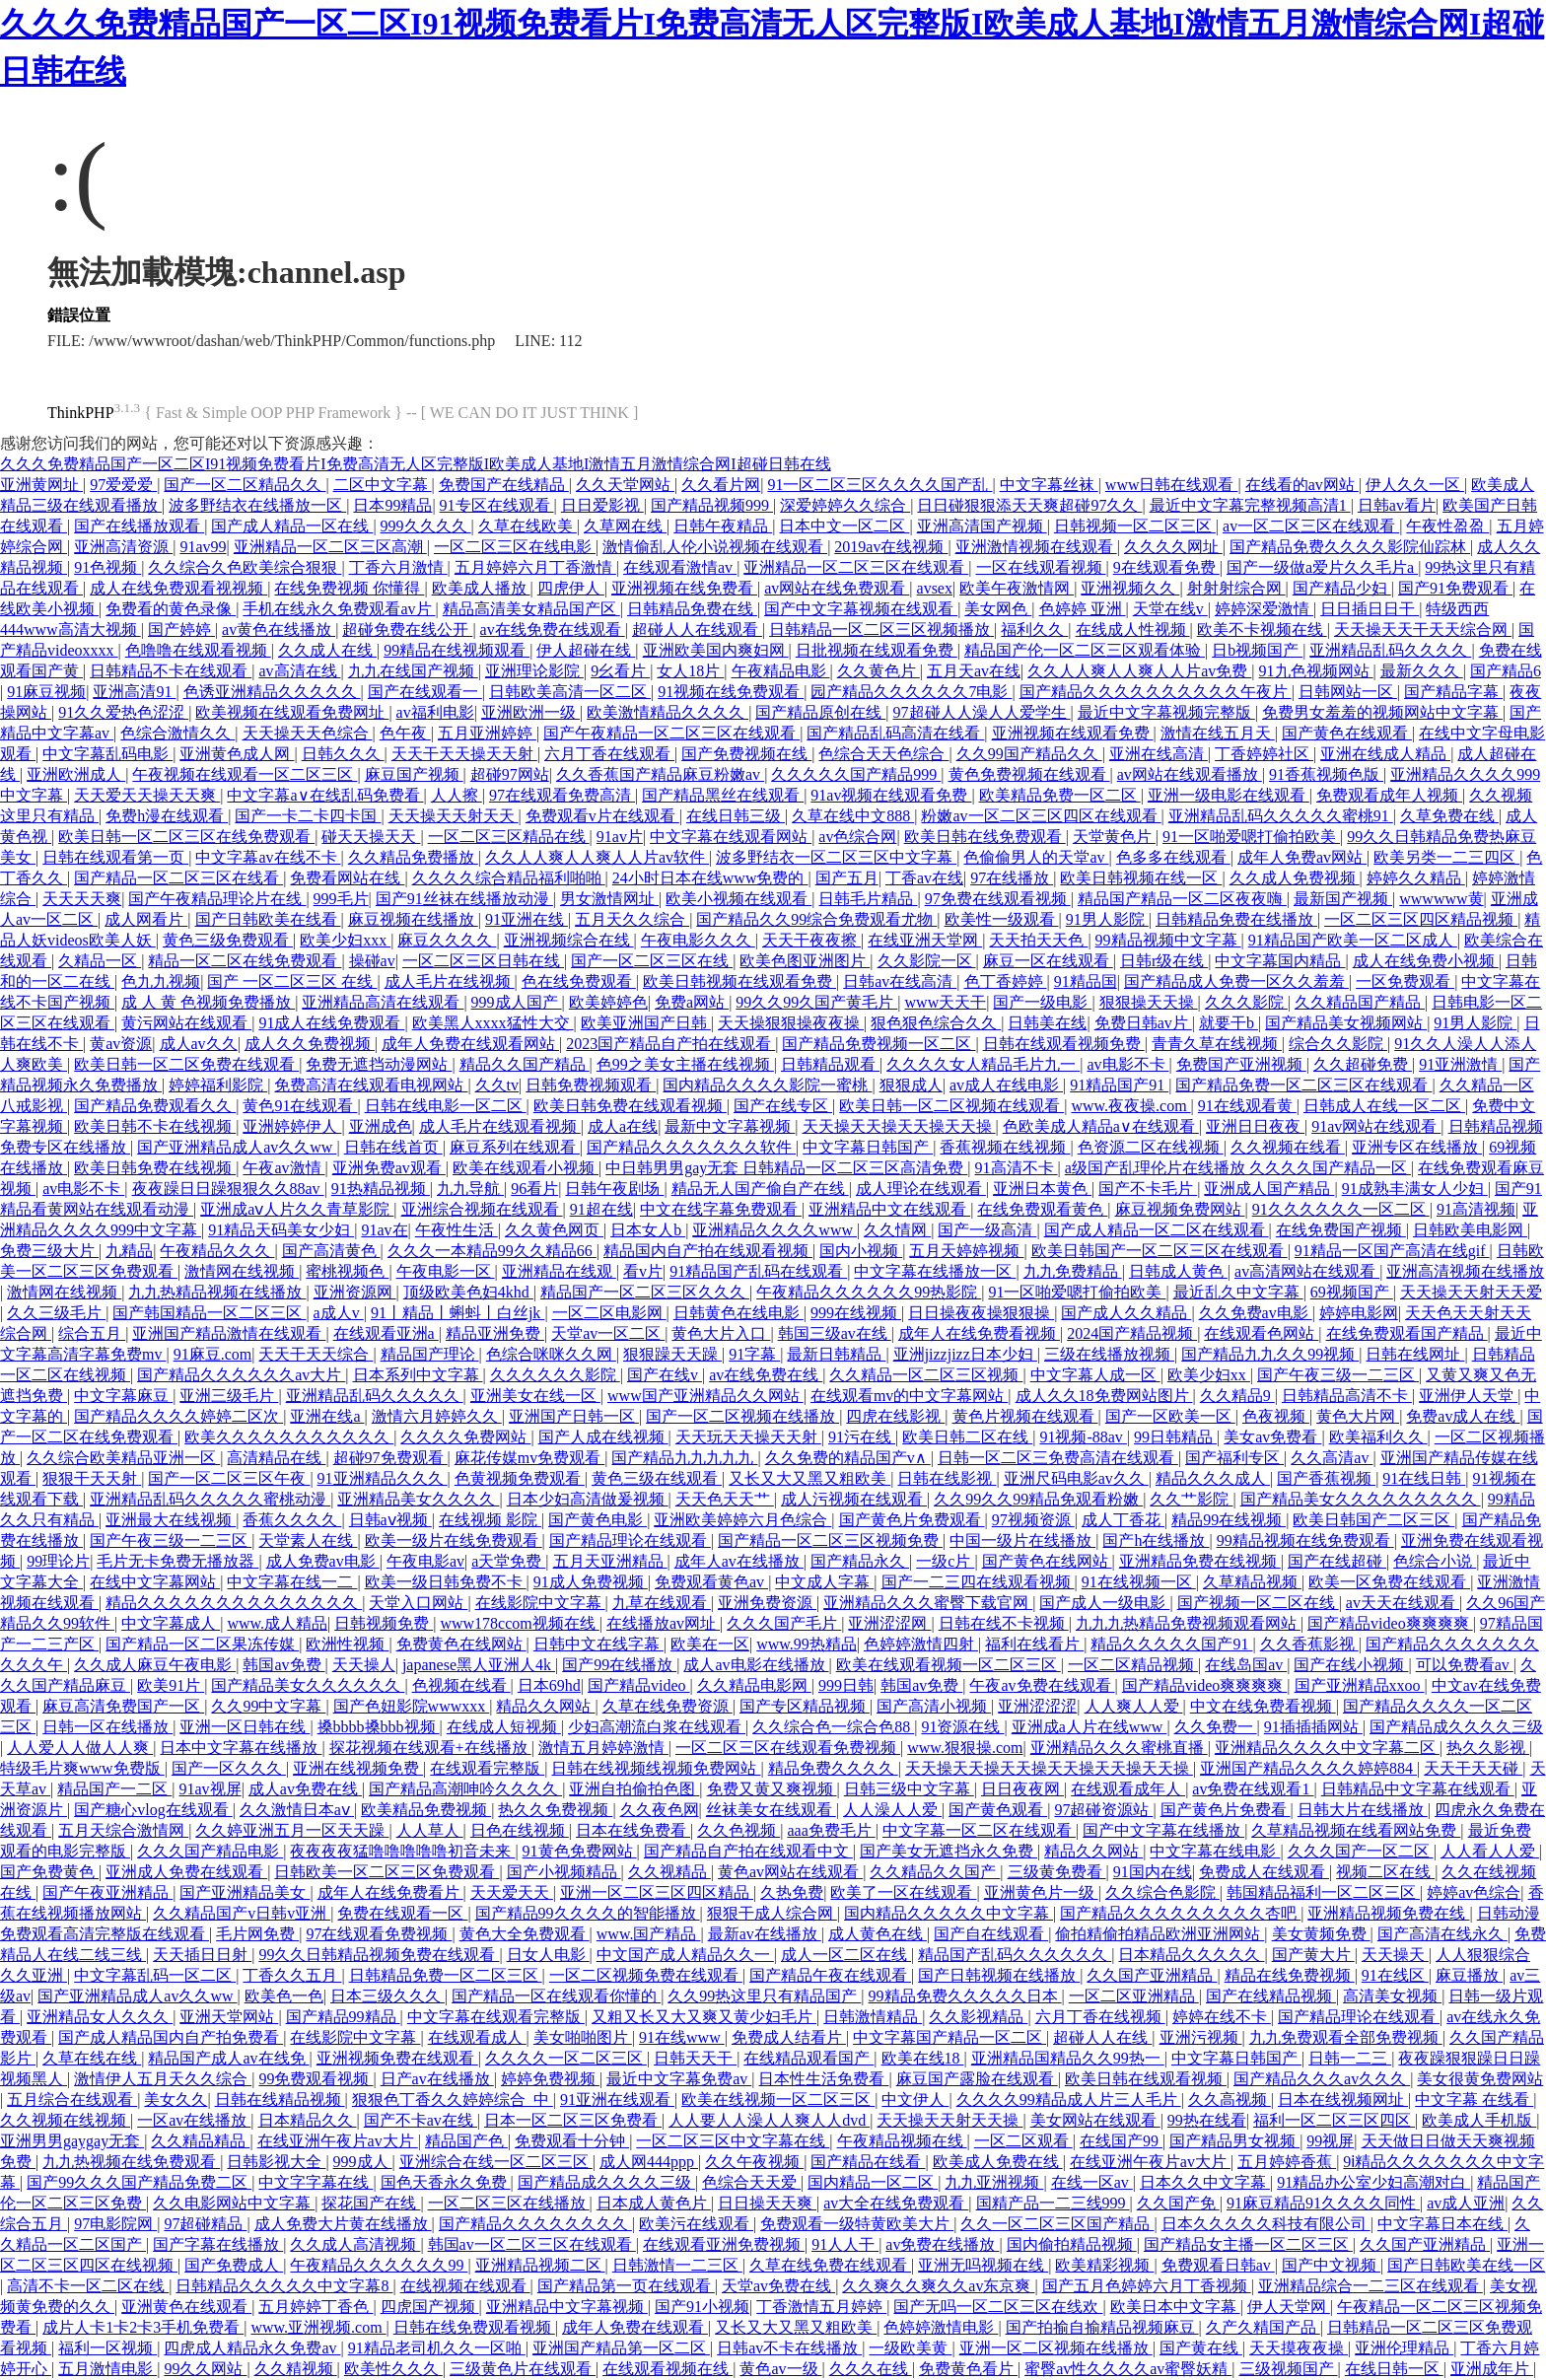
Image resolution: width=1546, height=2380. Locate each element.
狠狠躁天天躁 (672, 1354)
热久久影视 (1487, 1747)
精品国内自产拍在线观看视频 (707, 1250)
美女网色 (997, 608)
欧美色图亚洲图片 (804, 960)
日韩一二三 (1349, 2058)
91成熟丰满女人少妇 (1415, 1188)
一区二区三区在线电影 (515, 546)
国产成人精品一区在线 (292, 526)
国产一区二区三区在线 (652, 960)
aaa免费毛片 (831, 1830)
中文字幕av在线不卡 (267, 857)
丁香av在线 (924, 878)
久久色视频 (738, 1830)
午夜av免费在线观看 (1041, 1685)
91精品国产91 (1119, 1085)
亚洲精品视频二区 (540, 2265)
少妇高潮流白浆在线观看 (656, 1726)
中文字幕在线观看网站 (730, 836)
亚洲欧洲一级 (530, 712)
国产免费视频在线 (746, 753)
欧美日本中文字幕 (1175, 2306)
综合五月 (91, 1333)
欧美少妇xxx (345, 940)
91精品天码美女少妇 (281, 1230)
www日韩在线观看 (1171, 484)
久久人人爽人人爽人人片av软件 (597, 857)
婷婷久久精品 (1416, 878)
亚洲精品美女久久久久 (418, 1499)
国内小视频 (860, 1250)
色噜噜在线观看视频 (198, 650)
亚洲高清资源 (123, 546)
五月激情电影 (107, 2368)
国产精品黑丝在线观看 (723, 795)
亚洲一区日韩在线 (244, 1726)
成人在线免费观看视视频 (178, 588)
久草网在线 (625, 526)
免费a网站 (692, 1002)
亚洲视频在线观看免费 (1073, 733)
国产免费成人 (233, 2265)
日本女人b (647, 1230)
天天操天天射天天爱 (1471, 1292)
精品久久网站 (545, 1706)
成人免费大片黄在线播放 (343, 2223)
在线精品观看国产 (808, 2058)
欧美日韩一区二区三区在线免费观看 (186, 836)
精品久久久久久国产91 (1171, 1644)
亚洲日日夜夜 (1255, 1126)
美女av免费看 (1272, 1437)
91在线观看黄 (1247, 1105)
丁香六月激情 (398, 567)
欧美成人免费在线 (998, 2161)
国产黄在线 (1201, 2348)
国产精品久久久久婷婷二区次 (178, 1416)
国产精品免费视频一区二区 (878, 1043)
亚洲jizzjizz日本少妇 (965, 1354)
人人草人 (429, 1830)
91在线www (682, 2037)
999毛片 (341, 898)
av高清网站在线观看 (1306, 1271)
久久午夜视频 (754, 2161)
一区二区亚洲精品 (1134, 1996)
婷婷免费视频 (550, 2078)
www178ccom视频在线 (519, 1623)
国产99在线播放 (619, 1664)
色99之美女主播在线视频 (685, 1064)
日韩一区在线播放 (107, 1726)
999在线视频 (855, 1312)
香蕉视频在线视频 (1005, 1147)
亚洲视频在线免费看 (684, 588)
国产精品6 (1505, 671)
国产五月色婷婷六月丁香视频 (1146, 2285)
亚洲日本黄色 (1042, 1188)
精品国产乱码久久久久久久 (1014, 1954)
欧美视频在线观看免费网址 (291, 712)
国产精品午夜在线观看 (830, 1975)
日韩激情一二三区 (677, 2265)
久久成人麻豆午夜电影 (155, 1664)
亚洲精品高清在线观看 (382, 1002)
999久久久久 (426, 526)
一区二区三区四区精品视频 (1420, 919)
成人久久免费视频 (310, 1043)
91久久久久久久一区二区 (1341, 1209)
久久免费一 (1215, 1726)
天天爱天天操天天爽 (147, 795)
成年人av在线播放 (739, 1561)
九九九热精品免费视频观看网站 (1188, 1623)
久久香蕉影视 (1309, 1644)
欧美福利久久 (1378, 1437)
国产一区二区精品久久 (244, 484)
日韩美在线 (1047, 1023)
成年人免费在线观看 (635, 2327)
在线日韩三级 (735, 815)
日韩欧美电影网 (1470, 1230)
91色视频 (107, 567)
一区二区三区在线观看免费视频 (787, 1747)
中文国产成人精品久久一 (685, 1954)
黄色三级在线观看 (657, 1478)
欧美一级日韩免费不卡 (446, 1582)
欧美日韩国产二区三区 (1373, 1519)
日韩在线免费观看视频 (474, 2327)
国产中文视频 (1331, 2265)
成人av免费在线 (305, 1789)
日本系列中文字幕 (418, 1374)
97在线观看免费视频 (379, 1933)
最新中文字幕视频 (730, 1126)
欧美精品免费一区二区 (1060, 795)
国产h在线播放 (1155, 1540)
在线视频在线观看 (465, 2285)
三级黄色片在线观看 (523, 2368)
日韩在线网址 (1415, 1354)
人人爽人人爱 (1134, 1706)
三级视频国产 (1288, 2368)
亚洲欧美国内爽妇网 (716, 650)
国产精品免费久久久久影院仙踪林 (1350, 546)
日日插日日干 (1369, 608)
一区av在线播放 (193, 2120)
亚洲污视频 (1201, 2037)
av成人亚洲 (1466, 2203)
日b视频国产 (1257, 650)
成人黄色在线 (877, 1933)
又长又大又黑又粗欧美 (809, 1478)
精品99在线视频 (1228, 1519)
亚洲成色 (380, 1126)
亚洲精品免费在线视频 (1200, 1561)
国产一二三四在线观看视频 (978, 1582)
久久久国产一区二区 (1361, 1851)
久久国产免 (1178, 2203)
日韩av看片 (1397, 505)
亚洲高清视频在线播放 (1465, 1271)
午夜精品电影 (781, 671)
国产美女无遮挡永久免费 (948, 1851)
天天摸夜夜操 (1298, 2348)
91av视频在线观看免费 (890, 795)
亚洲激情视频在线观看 (1036, 546)
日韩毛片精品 (867, 898)
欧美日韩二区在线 (967, 1437)
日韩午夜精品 (722, 526)
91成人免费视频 (590, 1582)
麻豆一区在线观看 (1048, 960)
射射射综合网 (1236, 588)
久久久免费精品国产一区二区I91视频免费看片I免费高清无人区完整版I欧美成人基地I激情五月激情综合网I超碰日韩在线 (415, 463)
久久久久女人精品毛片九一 (983, 1064)
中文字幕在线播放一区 (935, 1271)
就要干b (1228, 1023)
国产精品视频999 (712, 505)
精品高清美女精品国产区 (531, 608)
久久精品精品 (200, 2141)
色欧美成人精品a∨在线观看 (1101, 1126)
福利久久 (1034, 629)
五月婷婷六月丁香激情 (535, 567)
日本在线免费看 (633, 1830)
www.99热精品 (806, 1644)
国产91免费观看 (1455, 588)
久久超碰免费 (1362, 1064)
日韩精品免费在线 (692, 608)
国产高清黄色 (331, 1250)
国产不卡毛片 (1147, 1188)
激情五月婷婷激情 (603, 1747)
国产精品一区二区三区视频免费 (830, 1540)
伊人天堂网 (1288, 2306)
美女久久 (175, 2099)
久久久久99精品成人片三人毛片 (1068, 2099)
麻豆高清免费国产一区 (123, 1706)
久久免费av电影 (1255, 1312)
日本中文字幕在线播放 (240, 1747)
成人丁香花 (1123, 1519)
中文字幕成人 (170, 1623)
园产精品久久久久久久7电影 (911, 691)
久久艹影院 (1191, 1499)
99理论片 (58, 1561)
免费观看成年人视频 (1389, 795)
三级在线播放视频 (1109, 1354)
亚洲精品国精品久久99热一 (1067, 2058)
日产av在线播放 (437, 2078)
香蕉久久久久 (292, 1519)
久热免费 (791, 1892)
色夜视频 (1275, 1416)
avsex (934, 588)
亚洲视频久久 (1130, 588)
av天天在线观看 (1402, 1602)
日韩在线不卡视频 (1004, 1623)
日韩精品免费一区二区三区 (445, 1975)
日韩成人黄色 (1178, 1271)
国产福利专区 (1234, 1457)
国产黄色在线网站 (1047, 1561)
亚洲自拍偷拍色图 (634, 1789)
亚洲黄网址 (41, 484)
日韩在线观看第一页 (115, 857)
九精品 (129, 1250)
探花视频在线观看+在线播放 (430, 1747)
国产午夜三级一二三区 (1338, 1374)
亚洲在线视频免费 (358, 1768)
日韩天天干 (695, 2058)
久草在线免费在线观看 (830, 2265)
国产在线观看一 (425, 691)
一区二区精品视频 (1133, 1664)
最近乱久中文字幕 (1238, 1292)
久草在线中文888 (853, 815)
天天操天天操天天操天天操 (899, 1126)
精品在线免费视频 (1290, 1975)
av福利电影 (435, 712)
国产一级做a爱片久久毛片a (1322, 567)
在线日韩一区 (1394, 2368)
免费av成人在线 (1462, 1416)
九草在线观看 (661, 1602)
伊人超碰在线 (585, 650)
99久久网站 (205, 2368)
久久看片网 (720, 484)
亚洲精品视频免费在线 (1388, 1913)
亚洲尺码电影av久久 (1076, 1478)
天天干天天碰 (1473, 1768)
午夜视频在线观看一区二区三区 (244, 774)
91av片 (620, 836)
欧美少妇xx (1208, 1374)
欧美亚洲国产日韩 (646, 1023)
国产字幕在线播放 (218, 2244)
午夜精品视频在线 (902, 2141)
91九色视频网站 (1316, 671)
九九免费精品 (1072, 1271)
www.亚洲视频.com (318, 2327)
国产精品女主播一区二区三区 (1248, 2244)
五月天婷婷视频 (966, 1250)
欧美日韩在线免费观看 (985, 836)
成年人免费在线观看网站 (470, 1043)
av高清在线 (299, 671)
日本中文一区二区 (844, 526)
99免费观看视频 (315, 2078)
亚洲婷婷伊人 (292, 1126)
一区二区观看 (1023, 2141)
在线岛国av (1246, 1664)
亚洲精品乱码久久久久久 (374, 1395)
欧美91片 (170, 1685)
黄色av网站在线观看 (790, 1871)
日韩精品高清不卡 (1347, 1395)
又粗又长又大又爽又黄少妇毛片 (704, 2016)
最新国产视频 (1343, 898)
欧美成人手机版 (1479, 2120)
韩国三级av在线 (834, 1333)
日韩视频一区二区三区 (1135, 526)
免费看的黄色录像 (170, 608)
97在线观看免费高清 (562, 795)
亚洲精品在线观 (559, 1271)
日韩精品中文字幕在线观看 (1417, 1789)
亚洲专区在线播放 (1417, 1147)
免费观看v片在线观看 (602, 815)
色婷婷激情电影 (940, 2327)
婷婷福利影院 (218, 1085)
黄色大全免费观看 (524, 1933)
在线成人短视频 (504, 1726)
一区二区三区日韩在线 (483, 960)
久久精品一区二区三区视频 (925, 1374)
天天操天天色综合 (308, 733)
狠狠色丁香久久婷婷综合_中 (452, 2099)
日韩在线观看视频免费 (1064, 1043)
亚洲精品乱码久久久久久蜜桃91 (1280, 815)
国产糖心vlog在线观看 (153, 1809)
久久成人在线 (327, 650)
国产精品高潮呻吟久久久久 (465, 1789)
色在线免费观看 (579, 981)
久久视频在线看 (1287, 1147)
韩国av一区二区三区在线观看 (532, 2244)
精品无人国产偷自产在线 (760, 1188)
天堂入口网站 (418, 1602)
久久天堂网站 (625, 484)
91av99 (202, 546)
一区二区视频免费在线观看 (645, 1975)
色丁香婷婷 (1005, 981)
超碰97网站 (509, 774)
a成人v (339, 1312)
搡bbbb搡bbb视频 (378, 1726)
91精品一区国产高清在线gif (1392, 1250)
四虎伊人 (570, 588)
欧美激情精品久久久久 (667, 712)
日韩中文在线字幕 (598, 1644)
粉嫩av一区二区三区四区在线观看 (1040, 815)
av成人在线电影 (1006, 1085)
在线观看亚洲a (386, 1333)
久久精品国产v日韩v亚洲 (241, 1913)
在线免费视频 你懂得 (349, 588)
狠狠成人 (911, 1085)
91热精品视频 (380, 1188)
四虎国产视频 (430, 2306)
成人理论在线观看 (921, 1188)
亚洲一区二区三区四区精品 (656, 1892)
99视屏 (1330, 2141)
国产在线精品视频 (1271, 1996)
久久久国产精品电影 (210, 1851)
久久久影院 (1246, 1002)
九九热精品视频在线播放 (217, 1292)
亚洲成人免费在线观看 (186, 1871)
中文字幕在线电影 (1215, 1851)
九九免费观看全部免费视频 (1345, 2037)
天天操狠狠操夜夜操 (791, 1023)
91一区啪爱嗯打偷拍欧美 (1251, 836)
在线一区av (1092, 2182)
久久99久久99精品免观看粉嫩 (1038, 1499)
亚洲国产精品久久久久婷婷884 (1308, 1768)
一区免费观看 (1405, 981)
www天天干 (946, 1002)
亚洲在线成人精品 (1385, 753)
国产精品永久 (859, 1561)
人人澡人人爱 (892, 1809)
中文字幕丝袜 (1049, 484)
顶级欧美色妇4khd (468, 1292)
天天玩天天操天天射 (748, 1437)
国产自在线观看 (991, 1933)
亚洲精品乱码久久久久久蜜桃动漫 (210, 1499)
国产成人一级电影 (1104, 1602)
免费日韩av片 (1143, 1023)
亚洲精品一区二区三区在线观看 (855, 567)
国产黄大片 (1313, 1954)
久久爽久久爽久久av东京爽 (938, 2285)
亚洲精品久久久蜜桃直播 (1119, 1747)
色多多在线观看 (1173, 857)
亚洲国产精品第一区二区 (621, 2348)
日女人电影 (548, 1954)
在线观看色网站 (1261, 1333)
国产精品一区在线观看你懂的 (556, 1996)
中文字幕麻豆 (123, 1395)
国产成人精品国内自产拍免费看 (170, 2037)
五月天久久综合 (632, 919)
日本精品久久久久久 (1191, 1954)
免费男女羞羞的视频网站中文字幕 (1382, 712)
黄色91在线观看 (300, 1105)
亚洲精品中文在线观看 (889, 1209)
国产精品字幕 (1453, 691)
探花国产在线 (370, 2203)
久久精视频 (295, 2368)
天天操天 (1395, 1954)
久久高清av (1331, 1457)
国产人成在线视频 (603, 1437)
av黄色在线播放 (278, 629)
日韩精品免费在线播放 (1236, 919)
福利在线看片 (1034, 1644)
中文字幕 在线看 (1474, 2099)
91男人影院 (1107, 919)
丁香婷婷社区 (1264, 753)
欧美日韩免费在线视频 (155, 1167)
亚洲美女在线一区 (535, 1395)
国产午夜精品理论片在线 (217, 898)
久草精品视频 (1252, 1582)
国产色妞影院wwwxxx (411, 1706)
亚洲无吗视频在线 (983, 2265)
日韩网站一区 (1348, 691)
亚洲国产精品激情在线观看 (228, 1333)
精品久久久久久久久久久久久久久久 (233, 1602)
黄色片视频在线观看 (1025, 1416)
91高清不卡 (1016, 1167)
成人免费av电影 (323, 1561)
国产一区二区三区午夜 (229, 1478)
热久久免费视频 (555, 1809)
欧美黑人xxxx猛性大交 (493, 1023)
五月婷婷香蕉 (1286, 2161)
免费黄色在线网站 (461, 1644)
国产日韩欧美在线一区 (1466, 2265)
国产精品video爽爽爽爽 (1390, 1623)
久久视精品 (669, 1871)
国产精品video (639, 1685)
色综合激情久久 (177, 733)
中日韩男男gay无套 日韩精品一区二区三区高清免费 (786, 1167)
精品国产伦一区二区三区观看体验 (1084, 650)
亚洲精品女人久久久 (100, 2016)
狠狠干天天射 (91, 1478)
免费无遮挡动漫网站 (379, 1064)
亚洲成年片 (1491, 2368)
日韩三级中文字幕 (909, 1789)
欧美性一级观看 (1002, 919)
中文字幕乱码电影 (107, 753)
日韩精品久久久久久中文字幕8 (284, 2285)
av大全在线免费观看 (895, 2203)
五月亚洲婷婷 (487, 733)
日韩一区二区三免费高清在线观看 (1058, 1457)
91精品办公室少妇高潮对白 (1373, 2182)
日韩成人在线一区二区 (1384, 1105)
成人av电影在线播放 (755, 1664)
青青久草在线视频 (1217, 1043)
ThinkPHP (80, 412)
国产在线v (664, 1374)
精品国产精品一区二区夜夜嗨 (1182, 898)
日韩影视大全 (276, 2161)
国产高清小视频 (934, 1706)
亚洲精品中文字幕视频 (567, 2306)
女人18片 (690, 671)
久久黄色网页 (554, 1230)
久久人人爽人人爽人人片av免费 (1139, 671)
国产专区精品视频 (804, 1706)
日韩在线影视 (946, 1478)
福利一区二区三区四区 (1334, 2120)
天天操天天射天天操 (949, 2120)
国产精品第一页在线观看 (626, 2285)
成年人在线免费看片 (390, 1892)
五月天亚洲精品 (610, 1561)
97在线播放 (1011, 878)
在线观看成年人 (1128, 1789)
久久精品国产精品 (1360, 1002)
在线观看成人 (477, 2037)
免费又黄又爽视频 (772, 1789)
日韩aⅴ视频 (390, 1519)
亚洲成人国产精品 (1269, 1188)
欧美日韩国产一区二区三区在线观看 (1159, 1250)
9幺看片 (620, 671)
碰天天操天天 (370, 836)
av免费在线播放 (942, 2244)
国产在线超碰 (1337, 1561)
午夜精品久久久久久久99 (378, 2265)
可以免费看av (1464, 1664)
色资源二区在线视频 (1151, 1147)
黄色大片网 (1357, 1416)
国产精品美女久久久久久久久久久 (1360, 1499)
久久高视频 (1229, 2099)
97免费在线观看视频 (998, 898)
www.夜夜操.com (1130, 1105)
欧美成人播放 (481, 588)
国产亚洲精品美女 (244, 1892)
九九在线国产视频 (413, 671)
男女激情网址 (609, 898)
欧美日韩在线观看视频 (1146, 2078)
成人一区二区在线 (846, 1954)
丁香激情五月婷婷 (821, 2306)
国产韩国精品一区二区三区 (209, 1312)
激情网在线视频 (241, 1271)
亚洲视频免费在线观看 (397, 2058)
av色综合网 (857, 836)
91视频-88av (1082, 1437)
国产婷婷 (181, 629)
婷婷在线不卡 (1221, 2016)
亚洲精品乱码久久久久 (1390, 650)
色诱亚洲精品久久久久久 (272, 691)
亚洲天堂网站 (228, 2016)
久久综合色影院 (1162, 1892)
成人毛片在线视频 (450, 981)
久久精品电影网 (754, 1685)
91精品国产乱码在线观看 (758, 1271)
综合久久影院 (1338, 1043)
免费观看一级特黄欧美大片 (856, 2223)
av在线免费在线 (765, 1374)
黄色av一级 (780, 2368)
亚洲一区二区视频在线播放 (1056, 2348)
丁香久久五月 (292, 1975)
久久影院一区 (927, 960)
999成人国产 (516, 1002)
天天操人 (363, 1664)
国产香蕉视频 (1326, 1478)
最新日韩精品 (836, 1354)
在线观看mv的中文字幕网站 (909, 1395)
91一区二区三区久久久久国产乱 (879, 484)
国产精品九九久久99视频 (1270, 1354)
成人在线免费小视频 (1426, 960)
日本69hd (549, 1685)
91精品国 (1085, 981)
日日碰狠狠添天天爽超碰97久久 (1029, 505)
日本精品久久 (307, 2120)
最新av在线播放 (764, 1933)
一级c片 (945, 1561)
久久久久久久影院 (555, 1374)
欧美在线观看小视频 (525, 1167)
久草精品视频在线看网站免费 (1355, 1830)
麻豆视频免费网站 (1180, 1209)
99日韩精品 (1175, 1437)
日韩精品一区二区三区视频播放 (881, 629)
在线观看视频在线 (667, 2368)
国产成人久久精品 (1126, 1312)
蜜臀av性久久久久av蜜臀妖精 (1127, 2368)
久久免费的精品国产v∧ (848, 1457)
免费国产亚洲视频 (1241, 1064)
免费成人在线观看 (1264, 1871)
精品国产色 (466, 2141)
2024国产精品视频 (1132, 1333)
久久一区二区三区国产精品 (1057, 2223)
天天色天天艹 (724, 1499)
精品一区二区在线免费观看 (244, 960)
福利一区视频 (107, 2348)
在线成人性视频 (1133, 629)
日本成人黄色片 (654, 2203)
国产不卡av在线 (420, 2120)
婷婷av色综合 (1473, 1892)
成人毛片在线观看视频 (500, 1126)
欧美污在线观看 (696, 2223)
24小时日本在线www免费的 (710, 878)
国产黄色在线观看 (1347, 733)
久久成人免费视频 (1295, 878)
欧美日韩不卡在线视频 (155, 1126)
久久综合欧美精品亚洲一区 (123, 1457)
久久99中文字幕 (268, 1706)
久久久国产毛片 (784, 1623)
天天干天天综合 (315, 1354)
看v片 (643, 1271)
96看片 (534, 1188)
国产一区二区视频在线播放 (742, 1416)
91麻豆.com (213, 1354)
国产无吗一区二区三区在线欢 (997, 2306)
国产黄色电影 (597, 1519)
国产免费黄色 (49, 1871)
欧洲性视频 (347, 1644)
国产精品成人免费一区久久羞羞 (1236, 981)
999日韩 (846, 1685)
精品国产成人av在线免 (228, 2058)
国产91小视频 (702, 2306)
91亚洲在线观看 (617, 2099)
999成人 (362, 2161)
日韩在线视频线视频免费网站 (655, 1768)
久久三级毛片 (56, 1312)
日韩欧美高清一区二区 (570, 691)
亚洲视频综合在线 (569, 940)
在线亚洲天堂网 (925, 940)
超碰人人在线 (1102, 2037)
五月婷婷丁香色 (315, 2306)
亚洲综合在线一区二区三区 (496, 2161)
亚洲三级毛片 (228, 1395)
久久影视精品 (978, 2016)
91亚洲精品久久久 (382, 1478)
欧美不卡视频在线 (1262, 629)
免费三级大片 (49, 1250)
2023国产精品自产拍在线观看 (670, 1043)
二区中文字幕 (382, 484)
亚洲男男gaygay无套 (72, 2141)
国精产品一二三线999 (1053, 2203)
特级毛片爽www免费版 (82, 1768)
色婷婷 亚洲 (1082, 608)
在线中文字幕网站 (155, 1582)
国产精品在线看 (867, 2161)
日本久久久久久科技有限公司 (1265, 2223)
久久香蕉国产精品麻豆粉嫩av (660, 774)
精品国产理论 (430, 1354)
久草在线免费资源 (667, 1706)
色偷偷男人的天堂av (1035, 857)
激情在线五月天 (1217, 733)
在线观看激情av (680, 567)
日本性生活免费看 (823, 2078)
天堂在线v (1170, 608)
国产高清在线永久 (1442, 1933)
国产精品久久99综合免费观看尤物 (816, 919)
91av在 (384, 1230)
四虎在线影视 (895, 1416)
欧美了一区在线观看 (903, 1892)
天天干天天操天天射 (464, 753)
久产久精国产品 (1263, 2327)
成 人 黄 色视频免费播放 (208, 1002)
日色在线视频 (519, 1830)
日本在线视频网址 (1343, 2099)
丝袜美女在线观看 (771, 1809)
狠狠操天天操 (1148, 1002)
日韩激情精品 (872, 2016)
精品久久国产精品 (524, 1064)
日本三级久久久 (387, 1996)
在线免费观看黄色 (1042, 1209)
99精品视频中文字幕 (1168, 940)
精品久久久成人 (1213, 1478)
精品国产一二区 (114, 1789)
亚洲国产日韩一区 (574, 1416)
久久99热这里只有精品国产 (764, 1996)
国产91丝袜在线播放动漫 (464, 898)
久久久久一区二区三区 (566, 2058)
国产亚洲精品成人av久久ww (236, 1147)
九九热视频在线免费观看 (131, 2161)
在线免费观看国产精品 (1407, 1333)
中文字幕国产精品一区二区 (949, 2037)
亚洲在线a (327, 1416)
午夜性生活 (456, 1230)
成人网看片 (146, 919)
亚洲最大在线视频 (170, 1519)
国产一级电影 (1042, 1002)
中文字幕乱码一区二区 (155, 1975)
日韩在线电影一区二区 (446, 1105)
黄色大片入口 (720, 1333)
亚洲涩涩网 (889, 1623)
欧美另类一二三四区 (1446, 857)
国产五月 (846, 878)
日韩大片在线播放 (1363, 1809)
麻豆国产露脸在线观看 (977, 2078)
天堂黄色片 (1114, 836)
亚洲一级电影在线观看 (1228, 795)
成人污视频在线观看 (854, 1499)
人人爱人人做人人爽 (80, 1747)
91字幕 (754, 1354)
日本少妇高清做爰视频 (587, 1499)
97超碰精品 (205, 2223)
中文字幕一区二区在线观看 (979, 1830)
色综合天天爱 (751, 2182)
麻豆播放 (1469, 1975)
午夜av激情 (283, 1167)
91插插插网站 (1313, 1726)
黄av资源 (121, 1043)
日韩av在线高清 (899, 981)
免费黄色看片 (968, 2368)
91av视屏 (210, 1789)
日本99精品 (392, 505)
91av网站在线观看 (1376, 1126)
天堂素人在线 (307, 1540)
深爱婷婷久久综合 (845, 505)
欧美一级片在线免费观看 (453, 1540)
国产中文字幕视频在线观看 (860, 608)
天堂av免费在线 (778, 2285)
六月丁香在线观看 (609, 753)
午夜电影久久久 (698, 940)
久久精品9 (1237, 1395)
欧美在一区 (709, 1644)
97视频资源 (1033, 1519)
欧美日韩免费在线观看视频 (630, 1105)
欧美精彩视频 (1104, 2265)
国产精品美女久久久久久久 (307, 1685)
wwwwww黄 (1441, 898)
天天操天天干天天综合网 (1422, 629)
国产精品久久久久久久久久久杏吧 (1180, 1913)
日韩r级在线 (1164, 960)
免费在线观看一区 (402, 1913)
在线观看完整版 (487, 1768)
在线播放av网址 (663, 1623)
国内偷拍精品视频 (1072, 2244)
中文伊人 (915, 2099)
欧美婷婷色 (608, 1002)
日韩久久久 (343, 753)
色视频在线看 (461, 1685)
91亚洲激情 (1460, 1064)
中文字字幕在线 (315, 2182)
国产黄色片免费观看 (912, 1519)
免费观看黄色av (711, 1582)
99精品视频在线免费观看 (1305, 1540)
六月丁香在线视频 (1100, 2016)
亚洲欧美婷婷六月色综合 (742, 1519)
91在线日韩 (1423, 1478)
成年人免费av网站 (1302, 857)
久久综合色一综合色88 (833, 1726)
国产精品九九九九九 (684, 1457)
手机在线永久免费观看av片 (339, 608)
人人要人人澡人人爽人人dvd (769, 2120)
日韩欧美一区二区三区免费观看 (386, 1871)
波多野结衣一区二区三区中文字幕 (836, 857)
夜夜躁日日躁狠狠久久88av (228, 1188)
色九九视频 (160, 981)
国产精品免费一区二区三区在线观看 (1303, 1085)
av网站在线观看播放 (1189, 774)
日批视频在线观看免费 (876, 650)
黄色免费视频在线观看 (1029, 774)
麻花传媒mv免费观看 (529, 1457)
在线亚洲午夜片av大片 (337, 2141)
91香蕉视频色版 (1326, 774)
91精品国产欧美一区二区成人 (1352, 940)
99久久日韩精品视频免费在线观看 (378, 1954)
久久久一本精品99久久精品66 (492, 1250)
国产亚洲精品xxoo (1360, 1685)
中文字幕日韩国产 (868, 1147)
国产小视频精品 (564, 1871)
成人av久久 (199, 1043)
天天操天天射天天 (453, 815)
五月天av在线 (973, 671)
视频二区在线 (1385, 1871)
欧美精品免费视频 (426, 1809)
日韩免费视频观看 (591, 1085)
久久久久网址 (1173, 546)
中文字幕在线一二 (292, 1582)
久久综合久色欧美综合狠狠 (244, 567)
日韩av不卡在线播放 (789, 2348)
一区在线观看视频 (1041, 567)
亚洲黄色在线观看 (186, 2306)
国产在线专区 (783, 1105)
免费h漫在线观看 (166, 815)
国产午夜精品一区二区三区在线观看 (671, 733)
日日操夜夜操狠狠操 (981, 1312)
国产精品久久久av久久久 (1321, 2078)
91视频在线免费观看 (731, 691)
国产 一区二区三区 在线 (292, 981)
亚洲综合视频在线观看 (482, 1209)
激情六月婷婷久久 (437, 1416)
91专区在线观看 (497, 505)
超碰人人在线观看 (697, 629)
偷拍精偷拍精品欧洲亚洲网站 (1159, 1933)
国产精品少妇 (1342, 588)
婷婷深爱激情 (1264, 608)
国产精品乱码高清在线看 (895, 733)
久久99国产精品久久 (1029, 753)
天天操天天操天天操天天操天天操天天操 (1049, 1768)
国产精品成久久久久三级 (1456, 1726)
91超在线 (601, 1209)
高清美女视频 (1392, 1996)
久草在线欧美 (527, 526)
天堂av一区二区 (608, 1333)
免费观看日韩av (1218, 2265)
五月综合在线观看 (72, 2099)
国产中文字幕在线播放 (1163, 1830)
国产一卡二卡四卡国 (308, 815)
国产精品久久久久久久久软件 (691, 1147)
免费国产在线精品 (504, 484)
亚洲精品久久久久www (774, 1230)
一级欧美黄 (910, 2348)
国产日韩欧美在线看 (268, 919)
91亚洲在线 (526, 919)
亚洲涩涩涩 (1037, 1706)
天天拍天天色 (1038, 940)
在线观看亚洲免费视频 (724, 2244)
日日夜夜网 (1022, 1789)
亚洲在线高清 (1158, 753)
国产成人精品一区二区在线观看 (1156, 1230)
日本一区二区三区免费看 (573, 2120)
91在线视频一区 (1139, 1582)
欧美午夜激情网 (1016, 588)
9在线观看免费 (1166, 567)
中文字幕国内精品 (1280, 960)
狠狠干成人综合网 (772, 1913)
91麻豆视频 (46, 691)
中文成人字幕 (824, 1582)
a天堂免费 (508, 1561)
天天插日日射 (202, 1954)
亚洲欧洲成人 (76, 774)
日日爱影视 (602, 505)
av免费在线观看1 (1252, 1789)
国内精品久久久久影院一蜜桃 (767, 1085)
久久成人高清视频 (355, 2244)
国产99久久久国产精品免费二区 (139, 2182)
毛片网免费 (257, 1933)
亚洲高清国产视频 (982, 526)
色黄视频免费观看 (520, 1478)
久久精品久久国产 (935, 1871)
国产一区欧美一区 (1170, 1416)
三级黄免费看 (1057, 1871)
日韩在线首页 (393, 1147)
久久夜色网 (659, 1809)
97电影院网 (115, 2223)
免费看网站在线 (347, 878)
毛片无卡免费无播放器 (177, 1561)
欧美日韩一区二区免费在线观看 (186, 1064)
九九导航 (470, 1188)
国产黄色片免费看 (1225, 1809)
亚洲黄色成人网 (236, 753)
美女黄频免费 (1321, 1933)
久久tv (497, 1085)
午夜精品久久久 (217, 1250)
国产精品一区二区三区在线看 (178, 878)
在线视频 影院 (490, 1519)
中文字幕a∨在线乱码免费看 (325, 795)
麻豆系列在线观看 (515, 1147)
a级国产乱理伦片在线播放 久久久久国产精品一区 (1238, 1167)
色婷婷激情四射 (921, 1644)
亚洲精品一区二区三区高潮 (330, 546)
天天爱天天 (511, 1892)
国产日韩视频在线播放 (999, 1975)
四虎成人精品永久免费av (252, 2348)
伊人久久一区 (1415, 484)
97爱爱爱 (123, 484)
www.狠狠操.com (964, 1747)
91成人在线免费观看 (331, 1023)
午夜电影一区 (445, 1271)
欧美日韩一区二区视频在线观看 (951, 1105)
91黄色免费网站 (580, 1851)
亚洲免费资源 (767, 1602)
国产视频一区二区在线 (1258, 1602)
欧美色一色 (284, 1996)
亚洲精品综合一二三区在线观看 (1370, 2285)
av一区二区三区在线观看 (1311, 526)
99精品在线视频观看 (456, 650)
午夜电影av (425, 1561)
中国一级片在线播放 (1022, 1540)
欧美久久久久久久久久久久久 (288, 1437)
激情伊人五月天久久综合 (162, 2078)
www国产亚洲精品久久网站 (705, 1395)
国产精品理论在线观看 (630, 1540)
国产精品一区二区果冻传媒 (202, 1644)
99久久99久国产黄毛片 (816, 1002)
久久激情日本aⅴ (297, 1809)
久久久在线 (870, 2368)
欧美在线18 (922, 2058)
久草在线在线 (91, 2058)
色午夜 (405, 733)
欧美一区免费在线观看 (1389, 1582)
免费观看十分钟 (572, 2141)
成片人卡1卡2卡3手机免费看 (143, 2327)
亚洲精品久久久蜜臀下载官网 (927, 1602)
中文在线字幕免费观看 (721, 1209)
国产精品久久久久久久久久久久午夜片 (1155, 691)
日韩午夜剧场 (614, 1188)
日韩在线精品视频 (280, 2099)
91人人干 (844, 2244)
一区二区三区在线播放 (509, 2203)
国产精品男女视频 (1234, 2141)
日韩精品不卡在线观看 (170, 671)
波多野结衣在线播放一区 (257, 505)
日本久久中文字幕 (1205, 2182)
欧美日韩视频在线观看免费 (739, 981)
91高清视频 (1476, 1209)
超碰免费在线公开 (407, 629)
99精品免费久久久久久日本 (965, 1996)
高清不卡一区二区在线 (88, 2285)
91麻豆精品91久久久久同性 (1323, 2203)
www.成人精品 (277, 1623)
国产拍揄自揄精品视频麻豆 (1102, 2327)
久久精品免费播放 (413, 857)
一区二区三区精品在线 (509, 836)
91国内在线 (1152, 1871)
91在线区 (1395, 1975)
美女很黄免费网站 (1480, 2078)
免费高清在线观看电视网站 (370, 1085)
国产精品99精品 (343, 2016)
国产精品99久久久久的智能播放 (587, 1913)
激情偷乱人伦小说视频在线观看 (714, 546)
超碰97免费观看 (390, 1457)
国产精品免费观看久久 (155, 1105)
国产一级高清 (987, 1230)
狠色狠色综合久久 (936, 1023)
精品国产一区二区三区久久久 (644, 1292)
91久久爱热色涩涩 (123, 712)
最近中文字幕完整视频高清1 (1250, 505)
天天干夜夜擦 (811, 940)
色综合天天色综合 (883, 753)
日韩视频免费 (383, 1623)
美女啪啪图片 (582, 2037)
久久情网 (897, 1230)
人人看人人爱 (1490, 1851)
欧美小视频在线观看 (738, 898)
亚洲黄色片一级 (1041, 1892)
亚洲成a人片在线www (1089, 1726)
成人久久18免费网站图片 (1104, 1395)
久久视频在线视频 (65, 2120)
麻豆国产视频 (414, 774)
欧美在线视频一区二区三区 (778, 2099)
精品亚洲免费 (495, 1333)
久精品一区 (99, 960)
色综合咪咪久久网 (551, 1354)
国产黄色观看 (998, 1809)
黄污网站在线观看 (186, 1023)
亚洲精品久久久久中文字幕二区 (1327, 1747)
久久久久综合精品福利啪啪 (508, 878)
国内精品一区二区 (873, 2182)
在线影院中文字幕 (540, 1602)
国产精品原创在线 (820, 712)
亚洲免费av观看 (389, 1167)
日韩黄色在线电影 (738, 1312)
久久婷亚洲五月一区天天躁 (291, 1830)
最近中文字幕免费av (678, 2078)
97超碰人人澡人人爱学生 (982, 712)
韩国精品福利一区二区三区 (1323, 1892)
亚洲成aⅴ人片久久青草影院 (296, 1209)
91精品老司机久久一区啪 (437, 2348)
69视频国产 (1351, 1292)
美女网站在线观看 (1095, 2120)
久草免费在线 (1449, 815)
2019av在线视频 (891, 546)
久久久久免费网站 (465, 1437)
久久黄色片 (878, 671)
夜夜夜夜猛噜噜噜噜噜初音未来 (402, 1851)
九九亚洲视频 (994, 2182)
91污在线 (861, 1437)
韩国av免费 (283, 1664)
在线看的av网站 (1302, 484)
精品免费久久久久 (833, 1768)
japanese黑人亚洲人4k (478, 1664)
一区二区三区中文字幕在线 (732, 2141)
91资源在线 (962, 1726)
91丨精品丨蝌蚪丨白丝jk (457, 1312)
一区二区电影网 (609, 1312)
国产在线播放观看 (139, 526)
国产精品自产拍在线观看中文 (748, 1851)
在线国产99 (1121, 2141)
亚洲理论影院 (534, 671)
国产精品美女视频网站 (1346, 1023)
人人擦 (456, 795)
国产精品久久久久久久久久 (535, 2223)
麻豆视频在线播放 (413, 919)
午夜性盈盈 (1447, 526)
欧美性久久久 (393, 2368)
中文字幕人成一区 (1095, 1374)
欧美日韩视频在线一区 (1141, 878)
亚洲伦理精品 (1404, 2348)
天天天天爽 (81, 898)
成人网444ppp (648, 2161)
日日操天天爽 (767, 2203)
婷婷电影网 (1358, 1312)
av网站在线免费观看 (836, 588)
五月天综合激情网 (123, 1830)
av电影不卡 (1127, 1064)
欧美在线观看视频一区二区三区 (948, 1664)
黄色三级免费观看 (228, 940)
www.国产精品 (649, 1933)
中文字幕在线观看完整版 (496, 2016)
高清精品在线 (276, 1457)
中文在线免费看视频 (1263, 1706)
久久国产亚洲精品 (1152, 1975)
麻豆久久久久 (446, 940)
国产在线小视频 (1351, 1664)
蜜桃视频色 (347, 1271)
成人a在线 (623, 1126)
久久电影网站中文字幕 (234, 2203)
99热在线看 (1206, 2120)
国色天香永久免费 (446, 2182)
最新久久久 (1421, 671)
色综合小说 (1434, 1561)
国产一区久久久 (229, 1768)
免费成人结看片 (789, 2037)
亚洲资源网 (355, 1292)
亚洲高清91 (134, 691)
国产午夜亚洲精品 (107, 1892)
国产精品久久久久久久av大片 (241, 1374)
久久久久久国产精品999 (856, 774)
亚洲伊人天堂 (1468, 1395)
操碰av (372, 960)
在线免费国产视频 (1341, 1230)
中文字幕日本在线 (1442, 2223)
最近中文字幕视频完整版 (1166, 712)
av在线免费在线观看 (552, 629)
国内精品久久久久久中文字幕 (948, 1913)
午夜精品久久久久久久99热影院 (868, 1292)
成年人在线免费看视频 (979, 1333)
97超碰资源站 (1103, 1809)
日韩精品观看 (830, 1064)
